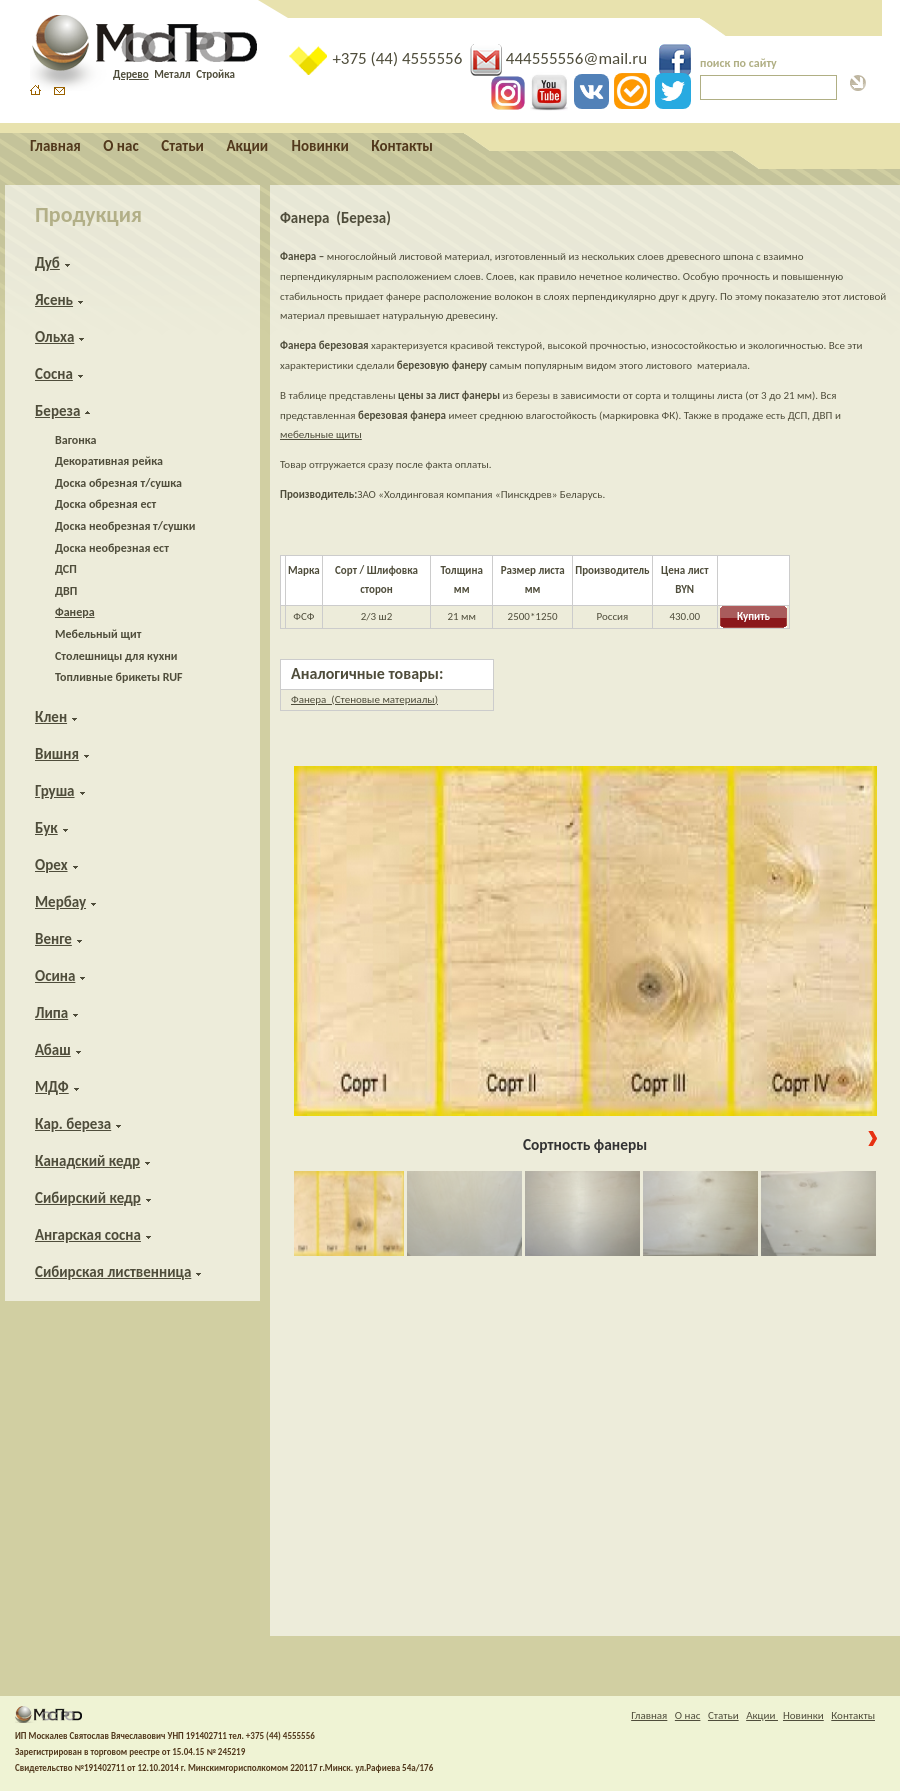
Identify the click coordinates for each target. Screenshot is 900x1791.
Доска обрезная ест (105, 504)
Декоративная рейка (109, 461)
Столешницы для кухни (116, 656)
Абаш (53, 1050)
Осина (55, 976)
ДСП (66, 569)
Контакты (402, 146)
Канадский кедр (87, 1161)
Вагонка (76, 440)
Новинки (320, 146)
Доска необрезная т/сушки (125, 526)
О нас (120, 146)
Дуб (47, 263)
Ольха (54, 337)
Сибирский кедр (88, 1198)
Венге (53, 939)
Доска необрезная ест (112, 548)
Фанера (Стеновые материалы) (364, 699)
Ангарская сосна (88, 1235)
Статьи (182, 146)
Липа (51, 1013)
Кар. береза (73, 1124)
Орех (51, 865)
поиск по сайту (738, 63)
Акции (248, 146)
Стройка (215, 74)
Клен (51, 717)
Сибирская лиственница (113, 1272)
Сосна (54, 374)
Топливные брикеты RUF (119, 677)
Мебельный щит (98, 634)
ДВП (66, 591)
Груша (55, 791)
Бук (46, 828)
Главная (55, 146)
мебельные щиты (321, 434)
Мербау (60, 902)
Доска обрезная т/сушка (118, 483)
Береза (57, 411)
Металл (172, 74)
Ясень (54, 300)
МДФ (52, 1087)
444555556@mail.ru (560, 58)
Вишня (57, 754)
